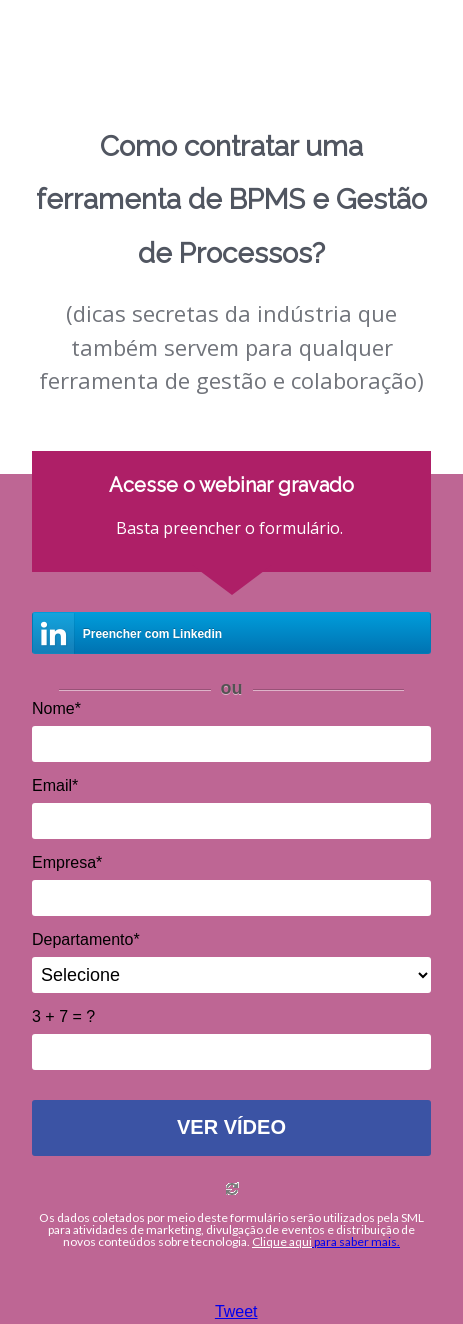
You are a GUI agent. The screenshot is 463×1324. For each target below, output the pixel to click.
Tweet (236, 1311)
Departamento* (86, 939)
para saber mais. (356, 1241)
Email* (55, 785)
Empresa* (67, 862)
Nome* (56, 708)
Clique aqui (282, 1241)
